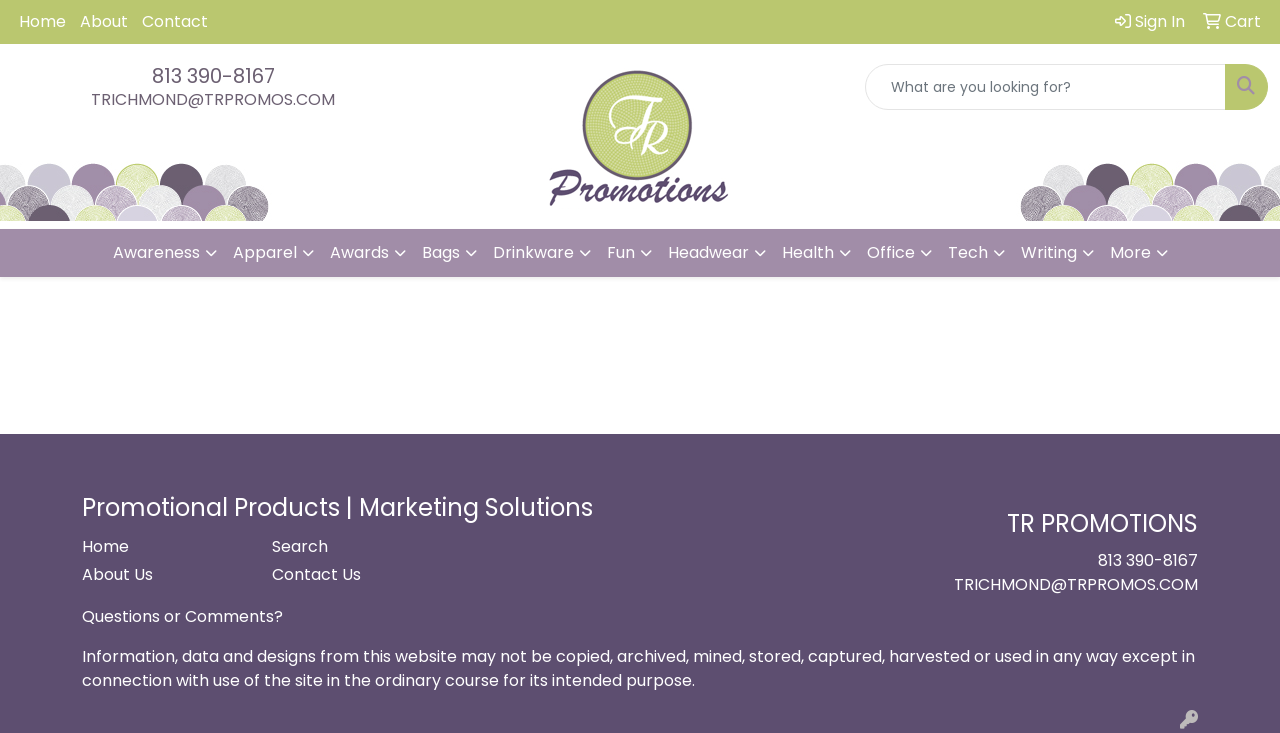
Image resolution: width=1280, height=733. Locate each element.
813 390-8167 (213, 76)
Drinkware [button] (533, 252)
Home (42, 21)
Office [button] (891, 252)
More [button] (1130, 252)
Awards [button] (359, 252)
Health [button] (808, 252)
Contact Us (316, 574)
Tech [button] (968, 252)
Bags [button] (441, 252)
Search (300, 546)
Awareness (156, 252)
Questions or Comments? (182, 616)
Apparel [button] (265, 252)
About (104, 21)
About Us (117, 574)
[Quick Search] (1045, 87)
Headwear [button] (708, 252)
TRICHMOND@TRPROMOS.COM (213, 99)
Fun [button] (621, 252)
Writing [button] (1049, 252)
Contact (175, 21)
